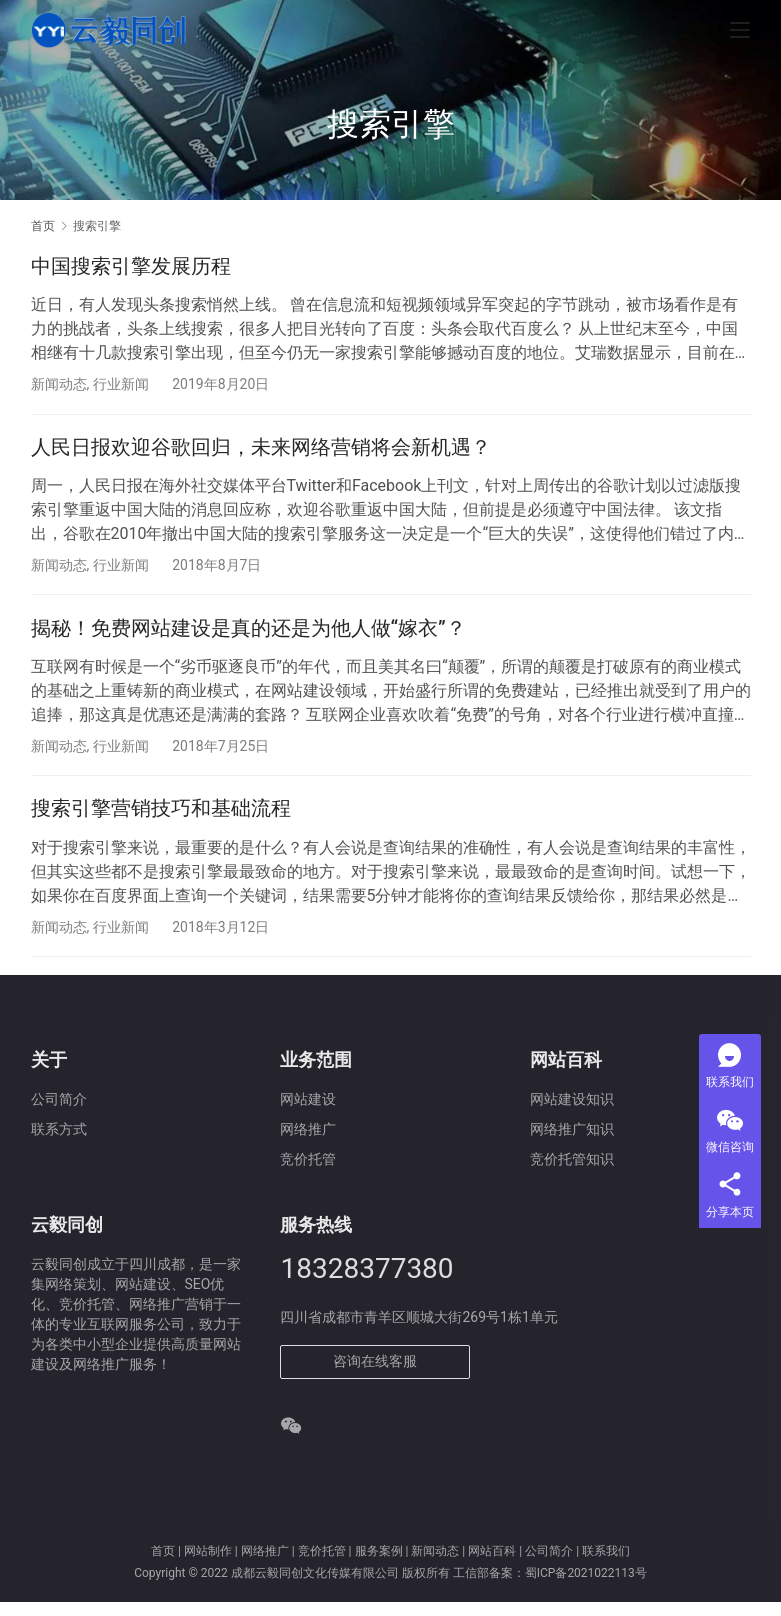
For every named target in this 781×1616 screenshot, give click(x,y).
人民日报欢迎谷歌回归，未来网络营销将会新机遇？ (261, 450)
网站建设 (308, 1113)
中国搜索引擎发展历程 (131, 266)
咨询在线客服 (375, 1375)
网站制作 (208, 1565)
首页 (43, 226)
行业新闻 (121, 384)
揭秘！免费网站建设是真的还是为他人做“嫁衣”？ (248, 635)
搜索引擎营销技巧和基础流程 (161, 819)
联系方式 (59, 1143)
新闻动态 (59, 384)
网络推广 (265, 1565)
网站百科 (492, 1565)
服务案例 (379, 1565)
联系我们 (606, 1565)
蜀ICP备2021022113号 (586, 1587)
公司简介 (59, 1113)
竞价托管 (322, 1565)
